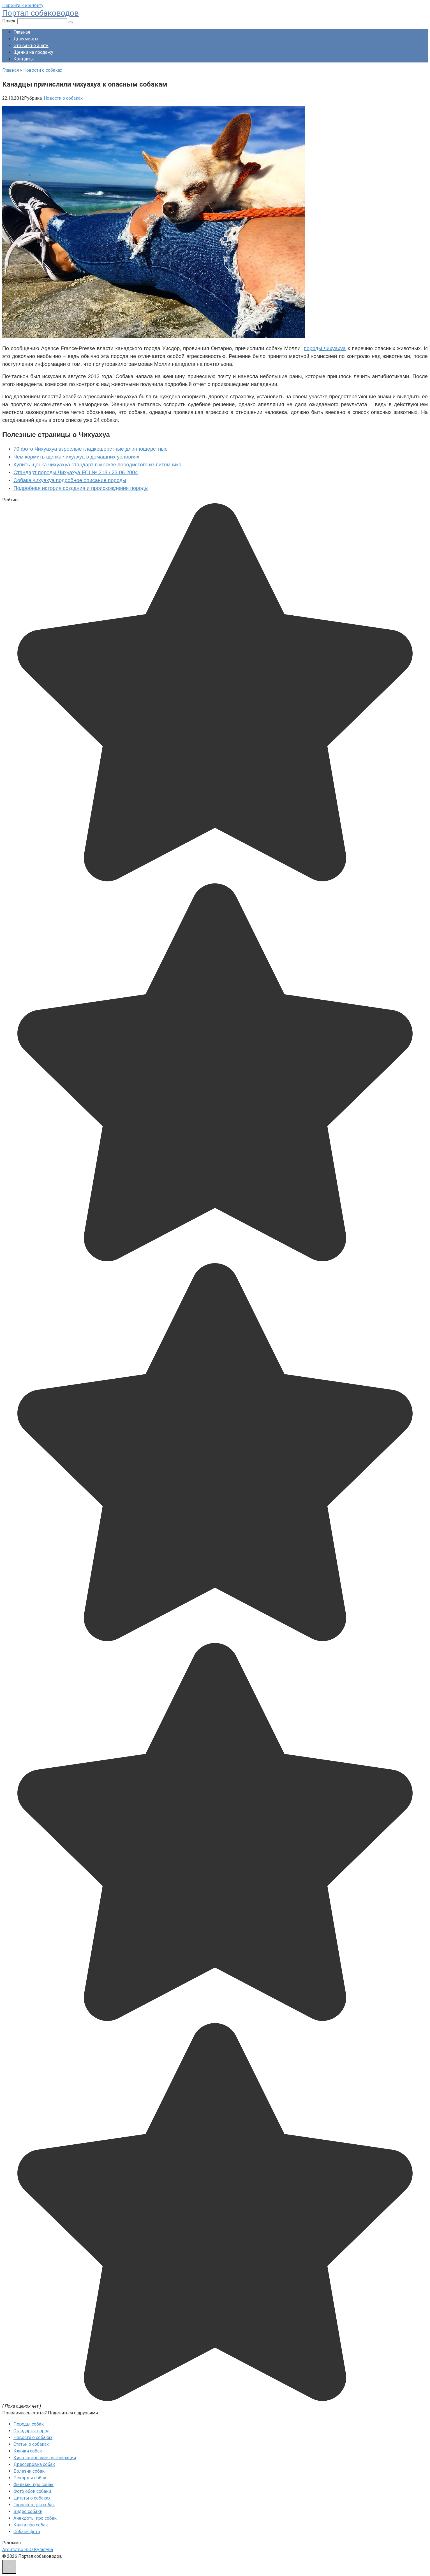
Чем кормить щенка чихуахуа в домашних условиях (76, 457)
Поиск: (9, 21)
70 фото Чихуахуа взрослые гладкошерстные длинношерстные (90, 449)
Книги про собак (30, 2525)
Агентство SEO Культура (27, 2549)
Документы (25, 38)
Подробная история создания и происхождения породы (81, 488)
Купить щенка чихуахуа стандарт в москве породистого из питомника (97, 464)
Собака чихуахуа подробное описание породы (69, 480)
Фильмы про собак (33, 2484)
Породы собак (28, 2424)
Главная (21, 32)
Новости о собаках (63, 98)
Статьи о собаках (31, 2444)
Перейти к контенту (22, 5)
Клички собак (27, 2451)
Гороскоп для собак (34, 2504)
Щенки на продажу (33, 52)
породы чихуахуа (325, 348)
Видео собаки (27, 2511)
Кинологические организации (44, 2457)
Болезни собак (29, 2471)
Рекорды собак (29, 2477)
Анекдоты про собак (35, 2518)
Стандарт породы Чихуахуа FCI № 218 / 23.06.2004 (75, 472)
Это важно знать (30, 45)
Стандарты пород (31, 2430)
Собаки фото (26, 2531)
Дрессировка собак (34, 2464)
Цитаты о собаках (31, 2498)
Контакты (23, 59)
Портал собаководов (40, 13)
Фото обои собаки (32, 2491)
